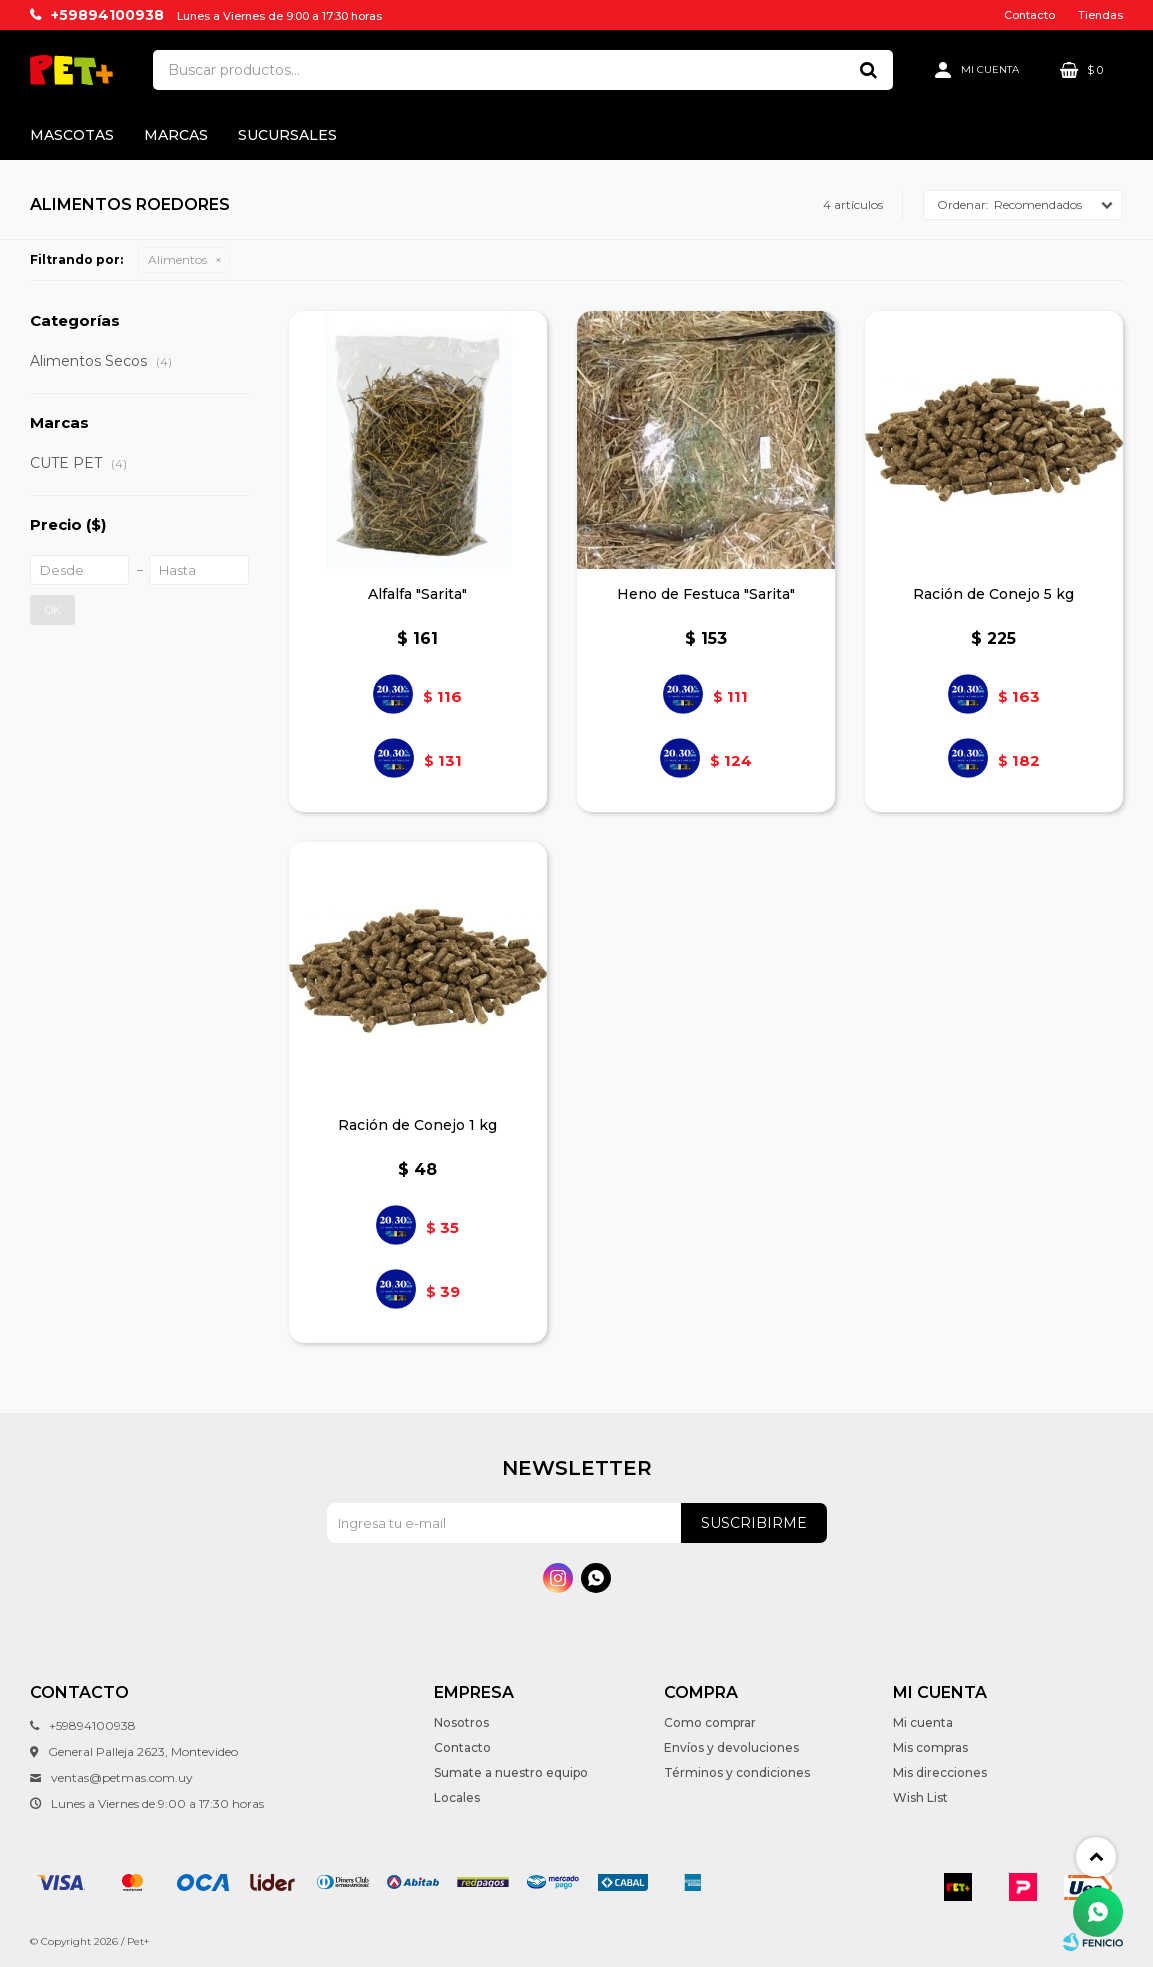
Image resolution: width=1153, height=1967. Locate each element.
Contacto (1029, 15)
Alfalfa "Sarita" (417, 594)
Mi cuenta (923, 1722)
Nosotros (461, 1722)
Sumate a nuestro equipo (511, 1772)
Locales (457, 1797)
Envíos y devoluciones (731, 1747)
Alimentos (177, 259)
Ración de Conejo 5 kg (993, 594)
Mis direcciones (940, 1772)
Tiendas (1100, 15)
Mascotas (72, 135)
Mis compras (930, 1747)
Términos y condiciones (737, 1772)
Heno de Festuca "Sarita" (706, 594)
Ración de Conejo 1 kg (417, 1125)
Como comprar (710, 1722)
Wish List (920, 1797)
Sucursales (287, 135)
